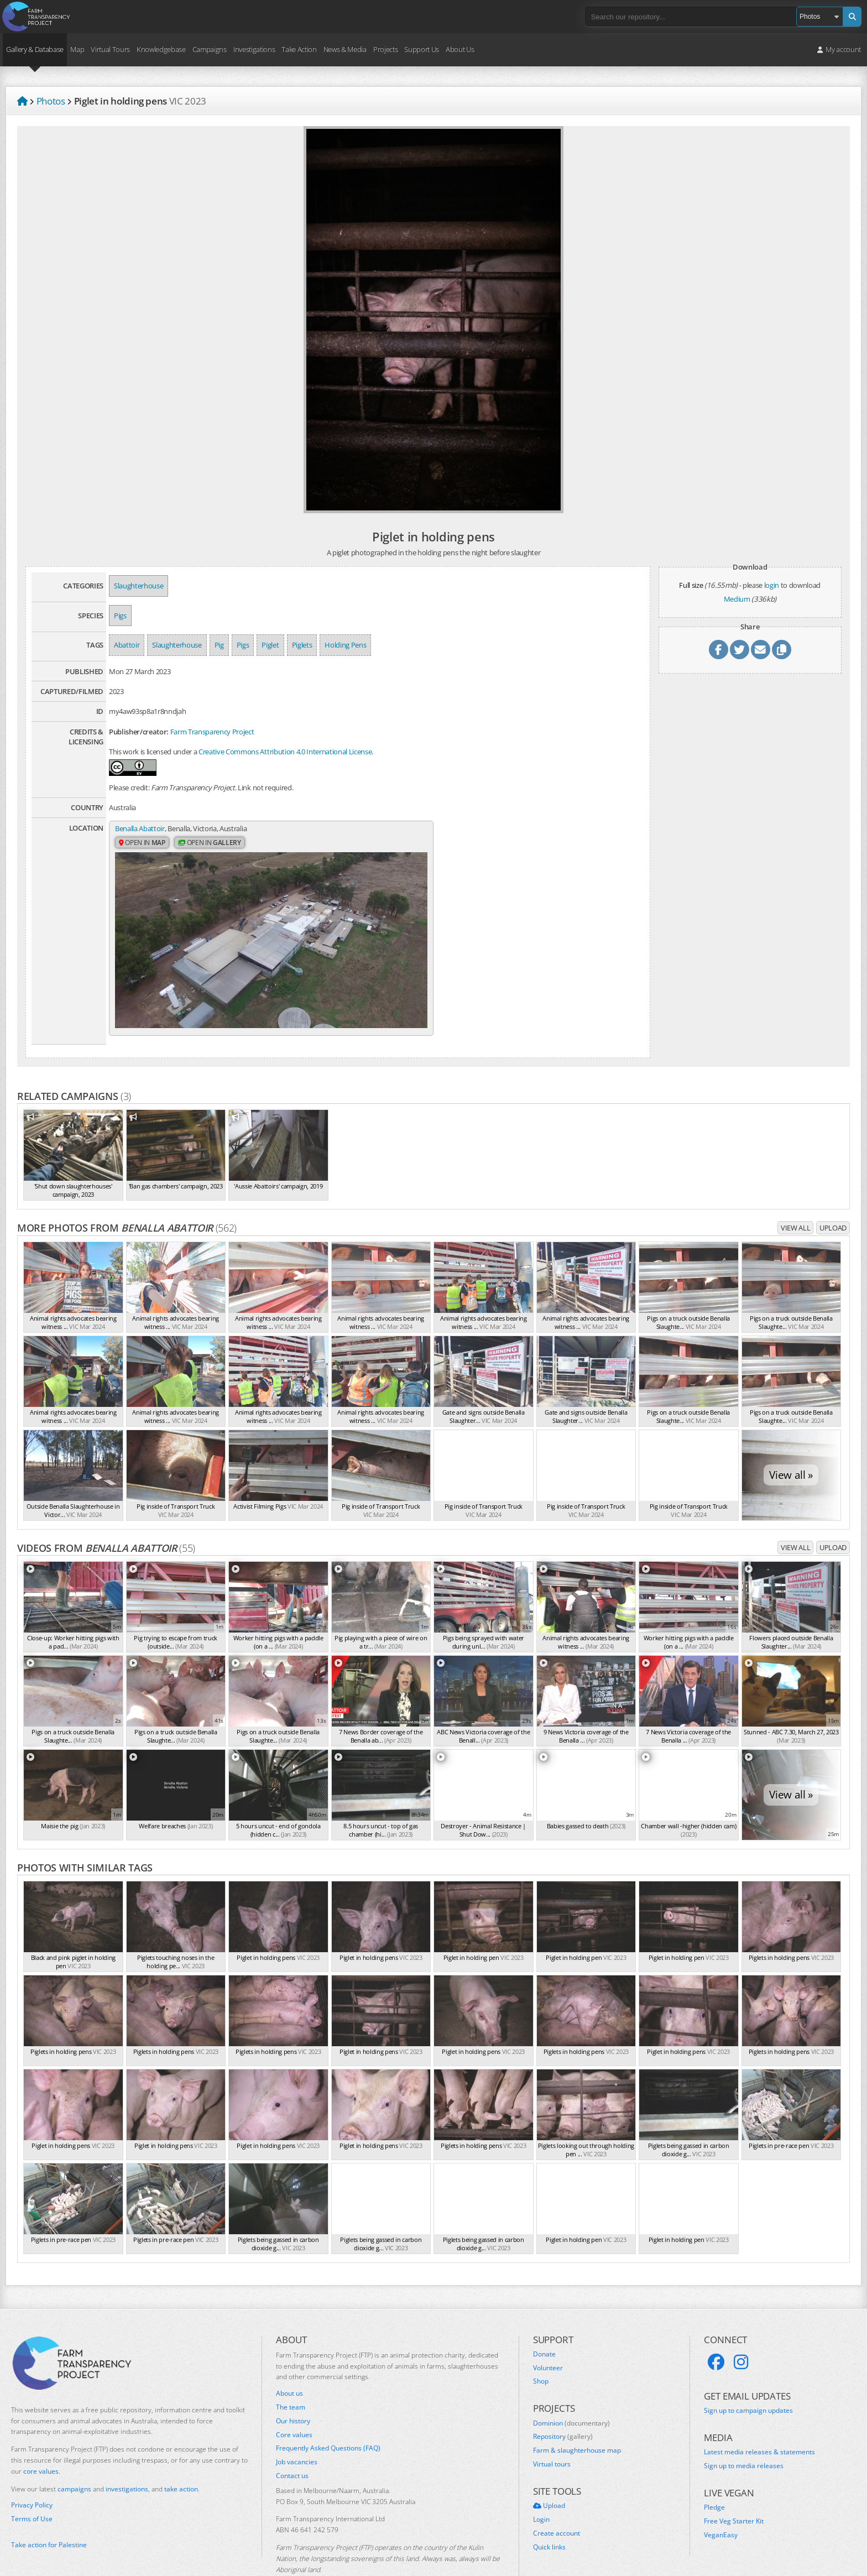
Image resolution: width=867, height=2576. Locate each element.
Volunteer (548, 2336)
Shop (541, 2349)
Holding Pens (345, 645)
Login (541, 2487)
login (771, 585)
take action (181, 2457)
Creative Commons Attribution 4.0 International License (285, 752)
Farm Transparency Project (212, 732)
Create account (556, 2501)
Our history (293, 2389)
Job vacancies (296, 2430)
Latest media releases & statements (759, 2420)
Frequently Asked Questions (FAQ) (328, 2416)
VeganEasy (721, 2503)
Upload (833, 1196)
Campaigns (209, 49)
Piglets (302, 645)
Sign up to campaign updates (748, 2378)
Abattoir (126, 645)
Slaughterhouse (138, 586)
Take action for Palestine (49, 2512)
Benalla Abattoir (140, 829)
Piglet (270, 645)
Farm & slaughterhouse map (577, 2418)
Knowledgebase (161, 49)
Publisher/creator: (139, 732)
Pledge (714, 2475)
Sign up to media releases (744, 2433)
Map (77, 49)
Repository (563, 2405)
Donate (544, 2322)
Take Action (298, 49)
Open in (142, 843)
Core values (294, 2402)
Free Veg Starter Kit (734, 2489)
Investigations (254, 49)
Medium (737, 599)
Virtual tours (552, 2432)
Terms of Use (32, 2487)
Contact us (292, 2443)
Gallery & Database (35, 49)
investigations (127, 2457)
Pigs (120, 615)
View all (795, 1196)
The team (290, 2375)
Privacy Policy (32, 2473)
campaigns (74, 2457)
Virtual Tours (110, 49)
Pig (219, 645)
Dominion (571, 2391)
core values (41, 2439)
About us (289, 2361)
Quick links (549, 2515)
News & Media (345, 49)
